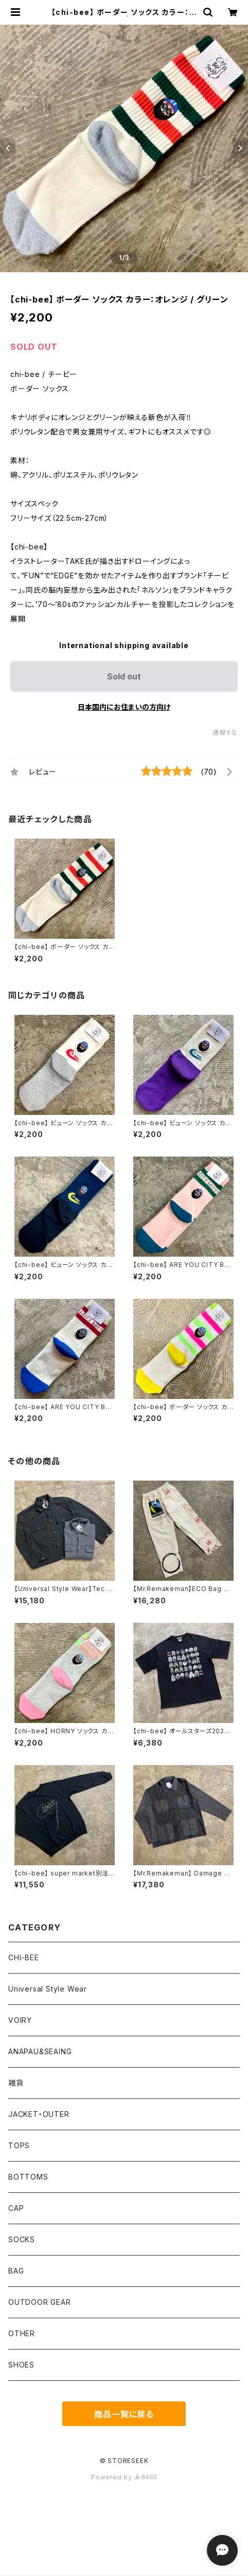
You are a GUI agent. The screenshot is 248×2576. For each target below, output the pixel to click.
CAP (16, 2208)
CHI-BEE (23, 1957)
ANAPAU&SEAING (40, 2051)
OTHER (21, 2333)
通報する (225, 732)
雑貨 (16, 2082)
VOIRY (20, 2020)
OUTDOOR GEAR (39, 2302)
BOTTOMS (28, 2176)
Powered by (124, 2477)
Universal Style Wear (47, 1988)
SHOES (21, 2364)
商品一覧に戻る (124, 2414)
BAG (16, 2270)
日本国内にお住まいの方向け (124, 707)
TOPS (19, 2145)
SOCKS (21, 2239)
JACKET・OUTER (38, 2114)
